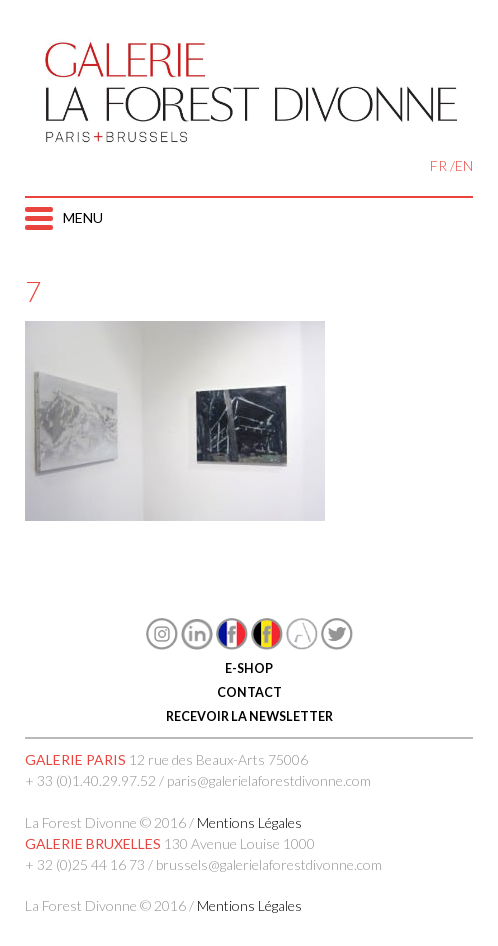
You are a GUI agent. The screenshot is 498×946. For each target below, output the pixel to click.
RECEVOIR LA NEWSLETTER (249, 716)
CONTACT (249, 692)
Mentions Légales (249, 822)
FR (438, 165)
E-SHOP (249, 668)
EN (464, 165)
